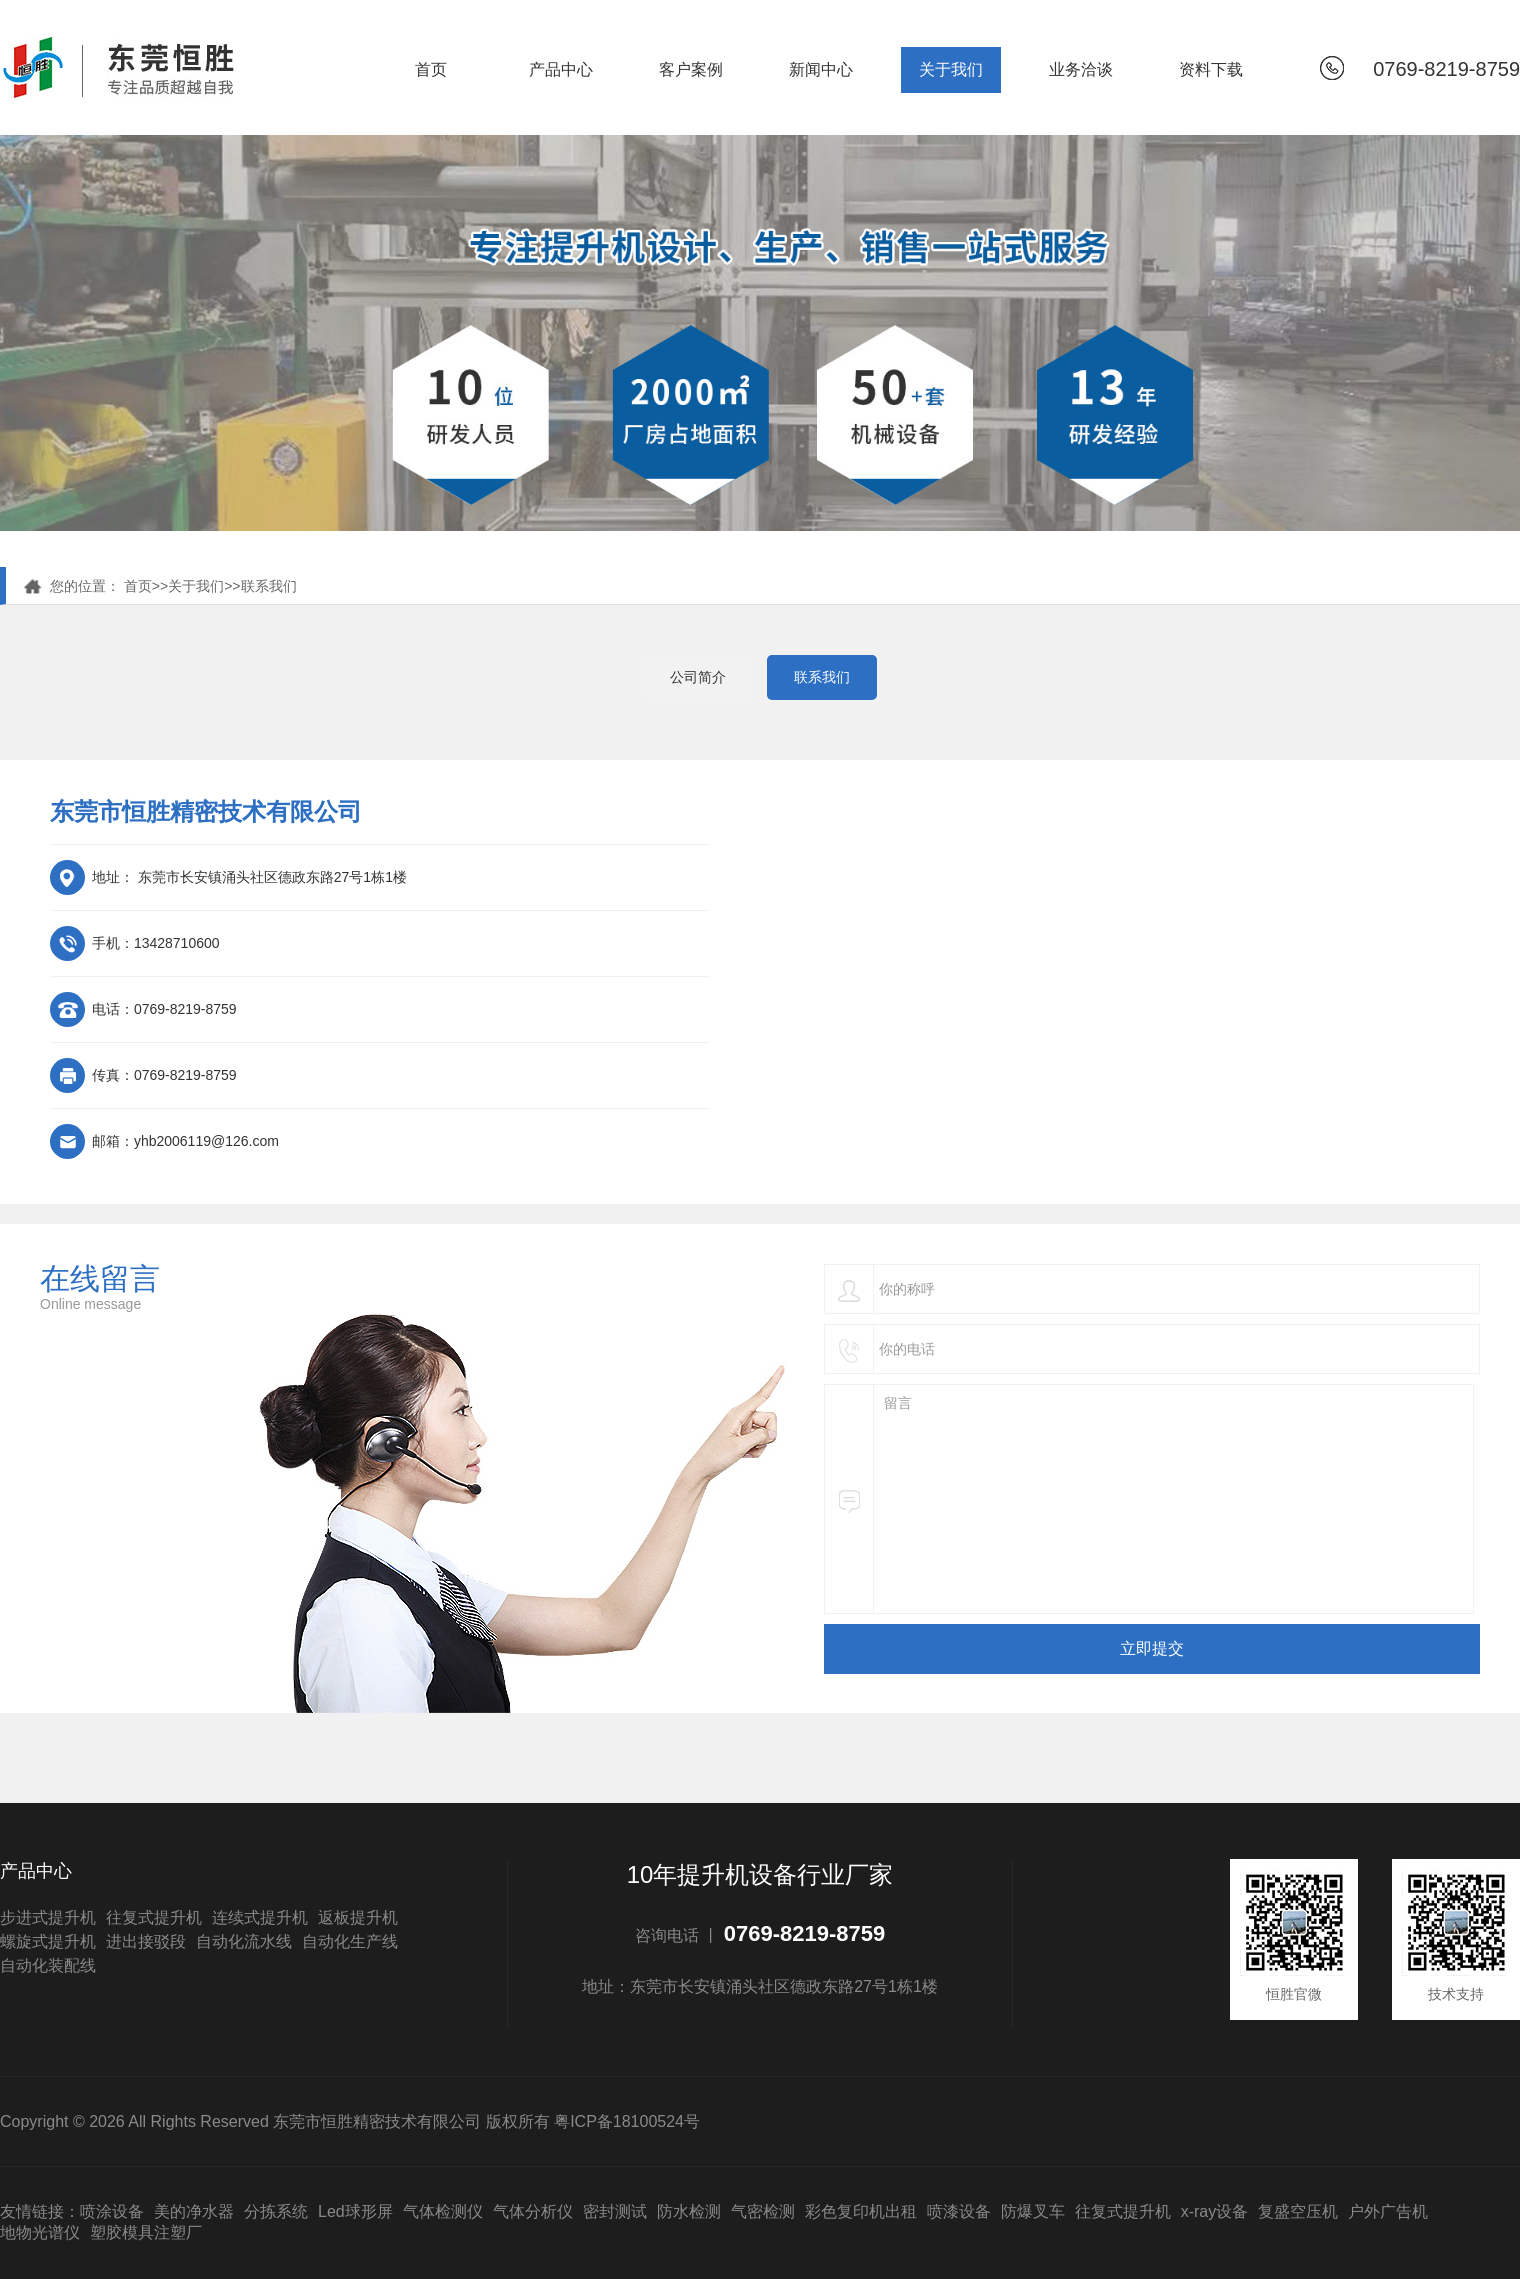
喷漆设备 (959, 2211)
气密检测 (763, 2211)
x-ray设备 (1215, 2211)
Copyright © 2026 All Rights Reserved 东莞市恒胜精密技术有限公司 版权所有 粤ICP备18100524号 (350, 2121)
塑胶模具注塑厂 (146, 2232)
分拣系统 (276, 2211)
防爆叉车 (1033, 2211)
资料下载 (1211, 69)
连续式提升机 (260, 1917)
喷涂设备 (112, 2211)
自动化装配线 (48, 1965)
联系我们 (269, 586)
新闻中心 (821, 69)
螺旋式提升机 (48, 1941)
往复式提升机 (154, 1917)
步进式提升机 (48, 1917)
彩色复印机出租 (861, 2211)
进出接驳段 (146, 1941)
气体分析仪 (533, 2211)
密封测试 (615, 2211)
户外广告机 (1388, 2211)
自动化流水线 (244, 1941)
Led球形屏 (355, 2211)
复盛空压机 (1298, 2211)
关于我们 (951, 69)
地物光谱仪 (40, 2232)
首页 (431, 69)
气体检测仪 (443, 2211)
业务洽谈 (1081, 69)
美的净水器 (194, 2211)
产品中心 (561, 69)
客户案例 (691, 69)
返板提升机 (358, 1917)
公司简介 (698, 677)
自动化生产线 (350, 1941)
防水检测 (689, 2211)
